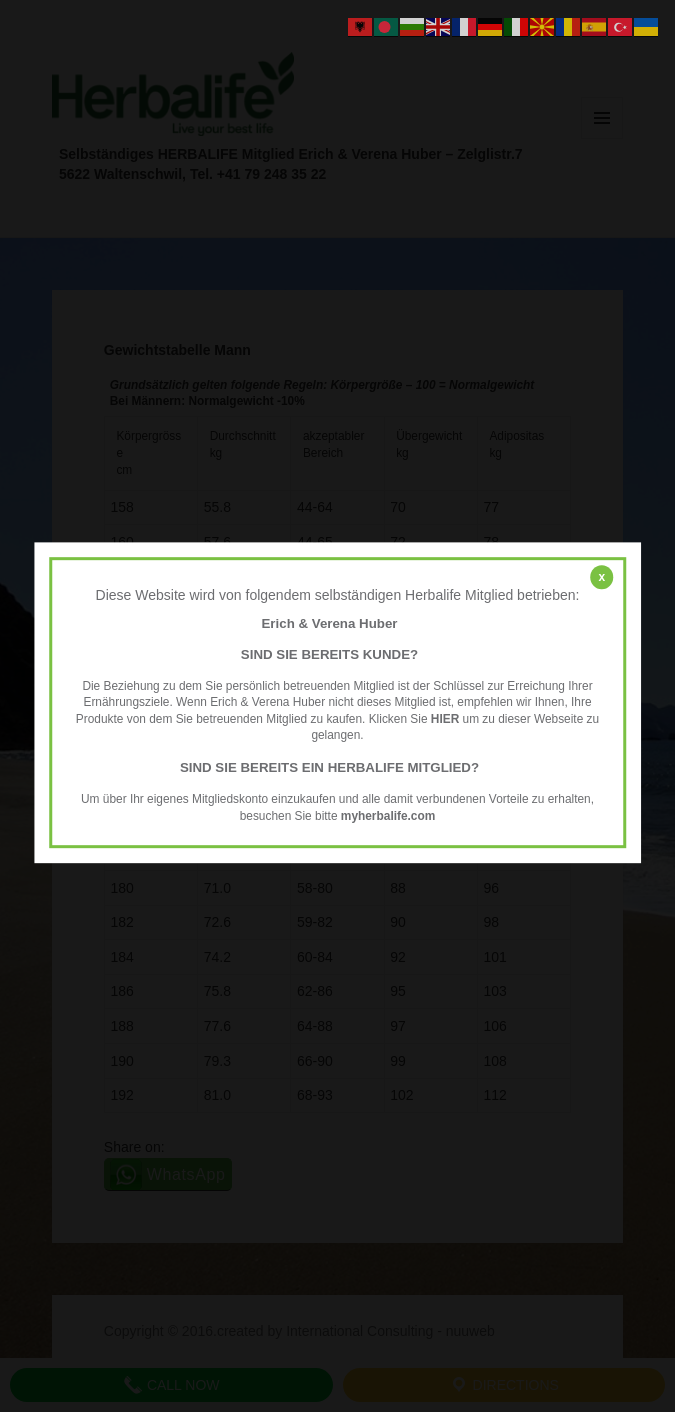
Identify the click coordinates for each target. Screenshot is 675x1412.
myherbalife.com (388, 816)
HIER (445, 719)
